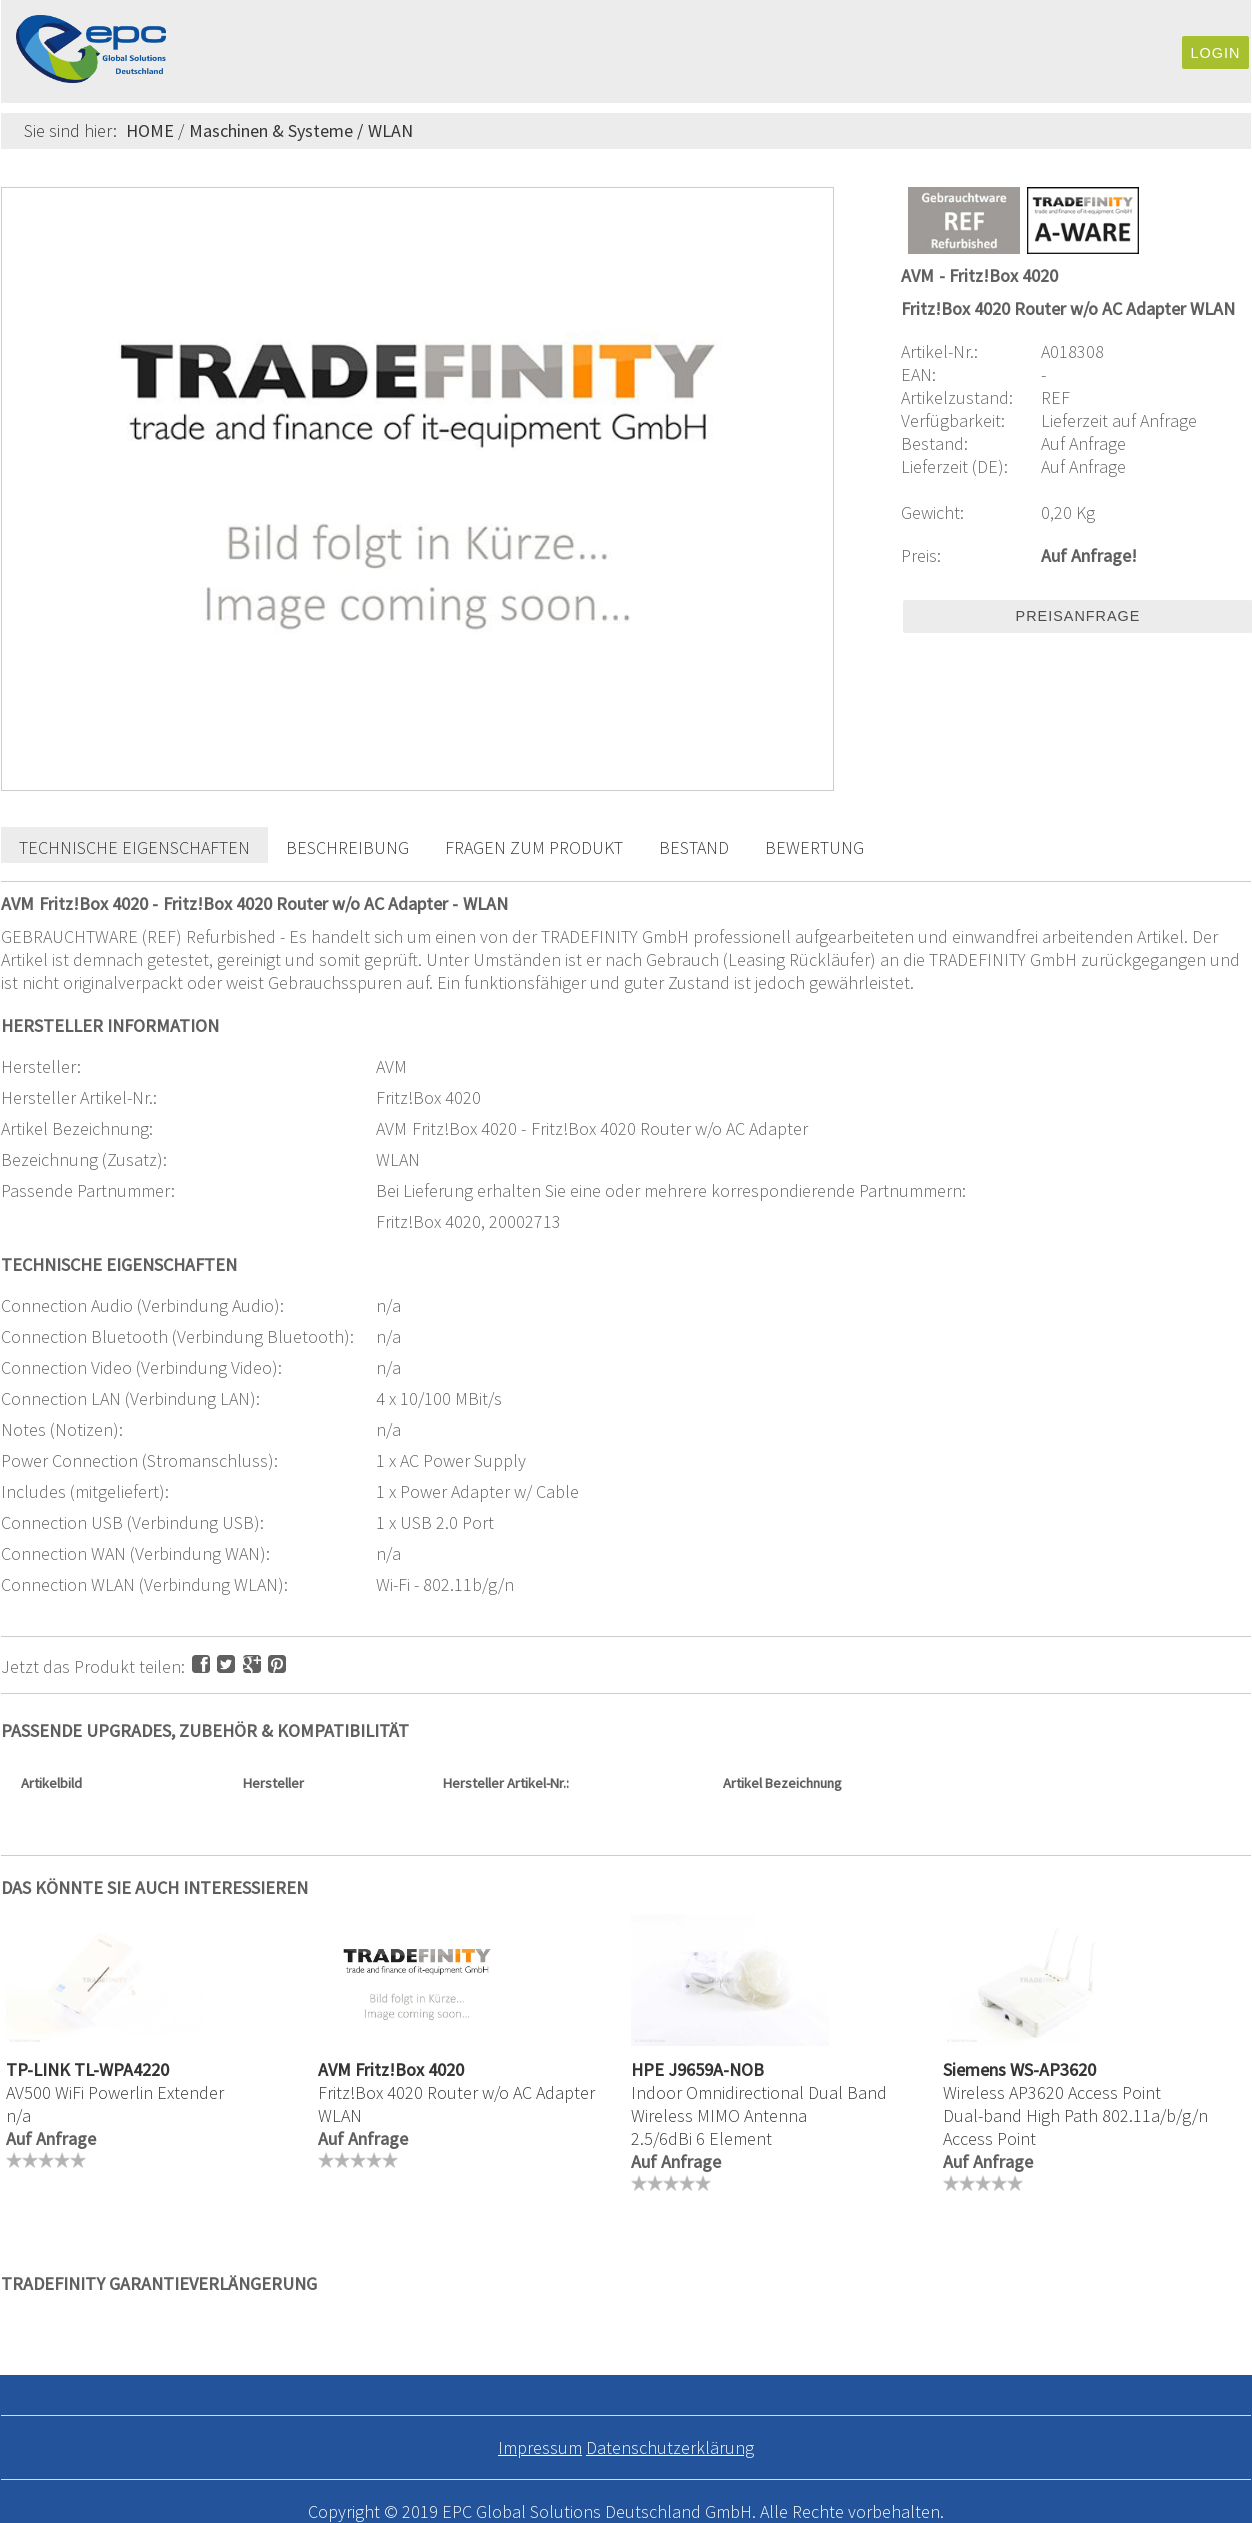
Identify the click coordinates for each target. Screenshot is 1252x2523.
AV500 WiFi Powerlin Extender (115, 2092)
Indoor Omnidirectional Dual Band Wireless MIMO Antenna (759, 2104)
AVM (334, 2069)
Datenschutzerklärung (670, 2447)
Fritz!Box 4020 (409, 2069)
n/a (18, 2115)
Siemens (974, 2069)
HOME (150, 130)
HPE (647, 2069)
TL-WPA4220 (121, 2069)
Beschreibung (347, 847)
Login (1216, 53)
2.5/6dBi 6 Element (701, 2138)
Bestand (694, 847)
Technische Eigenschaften (134, 847)
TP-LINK (38, 2069)
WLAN (390, 130)
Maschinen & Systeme (271, 130)
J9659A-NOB (716, 2069)
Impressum (540, 2447)
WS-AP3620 (1053, 2069)
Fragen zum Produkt (534, 847)
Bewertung (814, 847)
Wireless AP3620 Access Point (1052, 2092)
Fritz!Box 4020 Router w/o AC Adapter (456, 2092)
